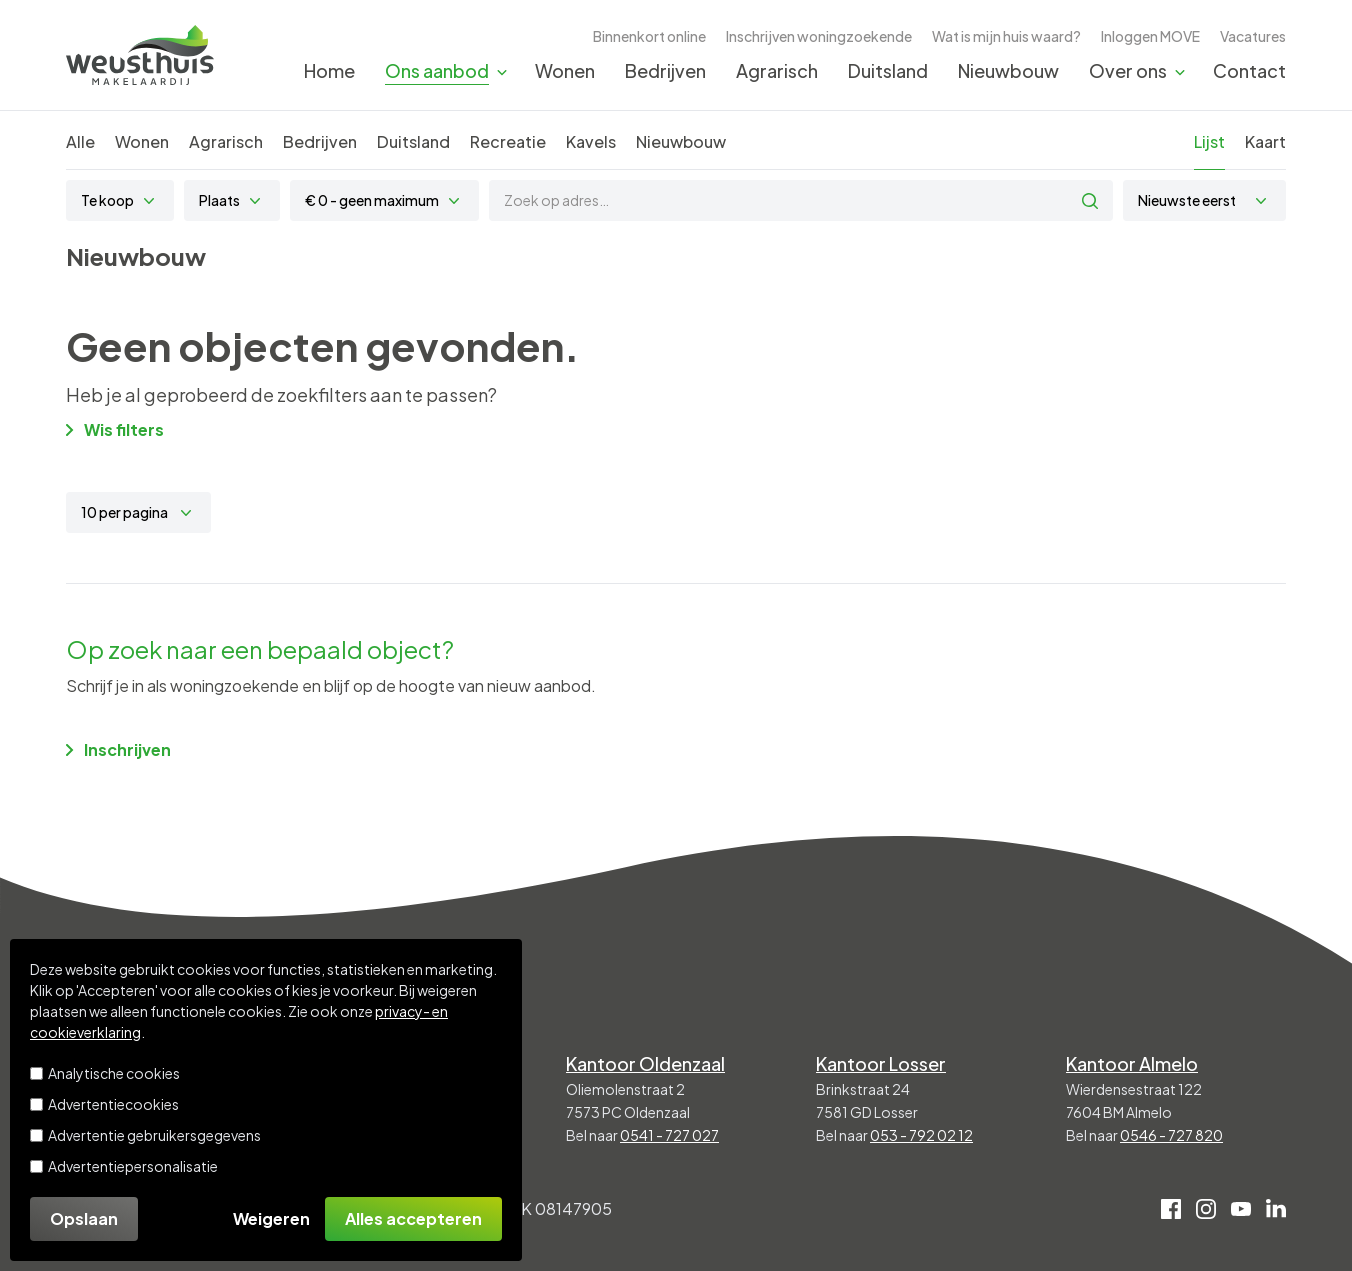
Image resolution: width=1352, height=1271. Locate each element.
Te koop (107, 200)
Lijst (1209, 141)
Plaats (219, 200)
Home (329, 70)
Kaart (1265, 141)
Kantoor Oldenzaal (645, 1063)
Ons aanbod (437, 70)
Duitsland (888, 70)
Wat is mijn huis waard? (1006, 36)
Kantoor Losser (881, 1063)
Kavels (591, 141)
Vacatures (1253, 36)
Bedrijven (665, 70)
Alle (80, 141)
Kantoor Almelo (1132, 1063)
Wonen (565, 70)
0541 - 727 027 (669, 1135)
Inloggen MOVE (1150, 36)
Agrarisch (777, 70)
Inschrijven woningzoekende (819, 36)
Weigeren (271, 1218)
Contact (1249, 70)
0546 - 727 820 (1171, 1135)
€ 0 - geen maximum (372, 200)
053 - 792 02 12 (921, 1135)
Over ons (1128, 70)
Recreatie (508, 141)
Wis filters (115, 429)
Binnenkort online (649, 36)
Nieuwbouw (1008, 70)
